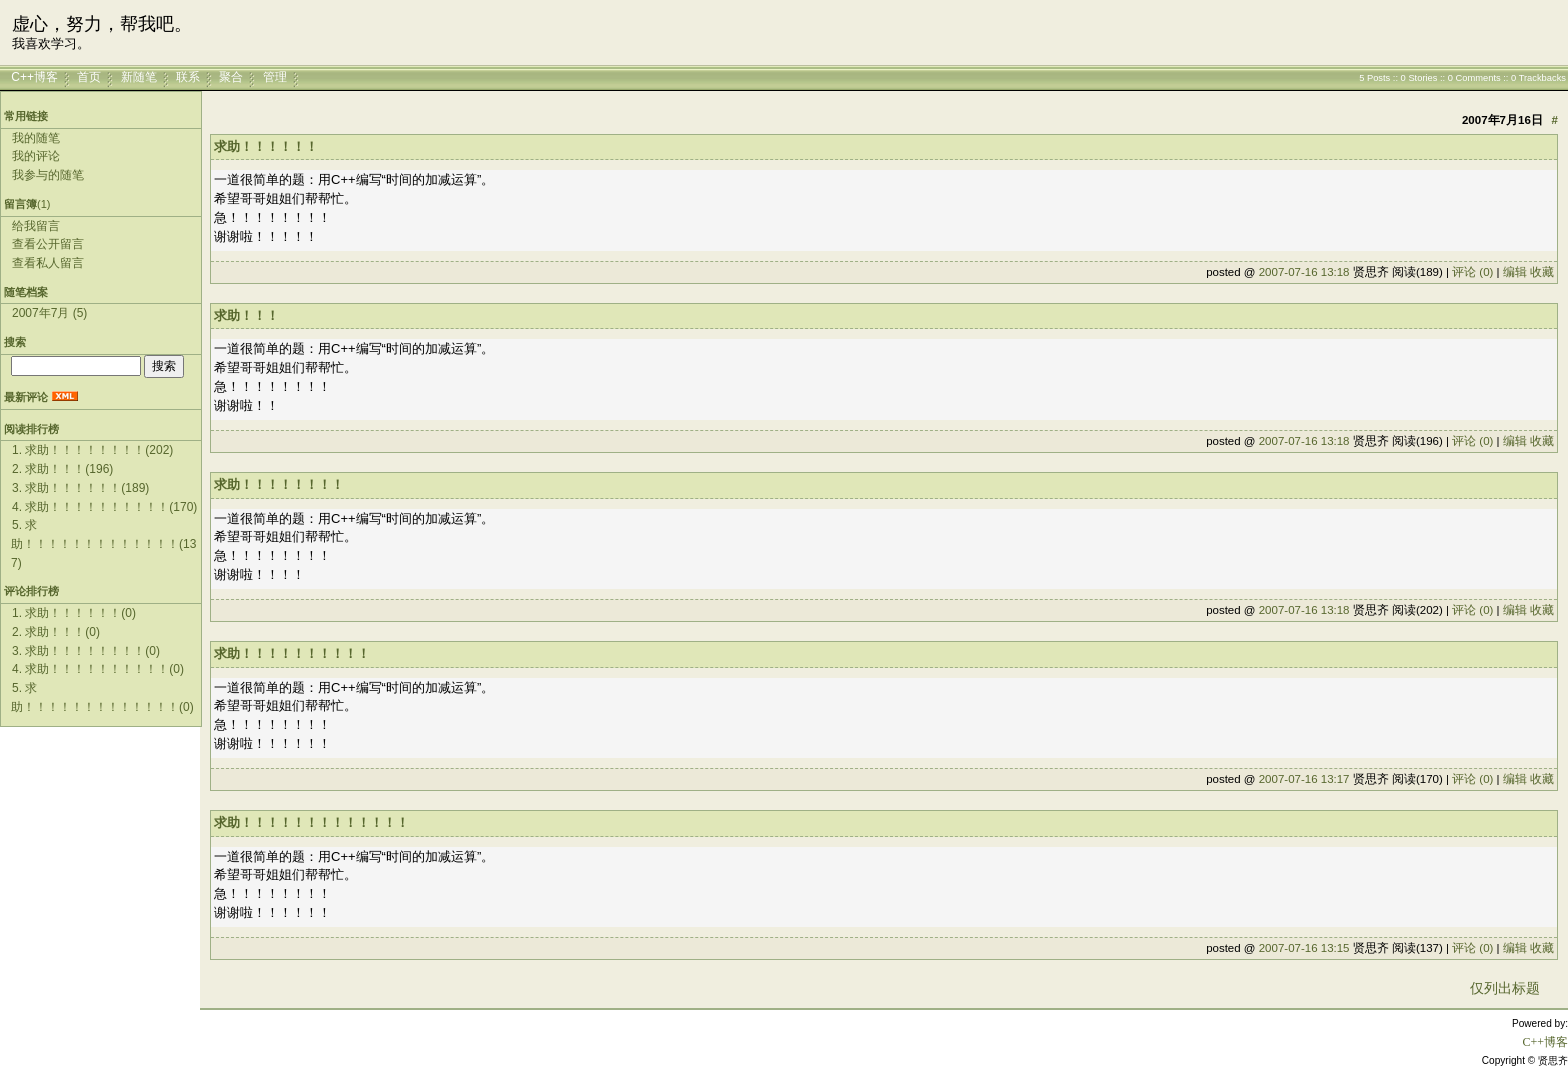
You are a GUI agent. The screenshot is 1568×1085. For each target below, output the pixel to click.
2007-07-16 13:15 (1304, 948)
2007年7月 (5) (49, 313)
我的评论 (36, 156)
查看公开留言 (48, 244)
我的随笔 (36, 138)
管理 (275, 77)
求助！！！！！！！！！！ (292, 653)
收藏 (1542, 272)
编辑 (1515, 272)
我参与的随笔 (48, 175)
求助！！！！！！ (266, 146)
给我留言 (36, 226)
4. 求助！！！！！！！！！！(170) (104, 507)
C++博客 (34, 77)
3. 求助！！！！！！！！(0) (86, 651)
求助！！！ (246, 315)
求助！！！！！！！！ (279, 484)
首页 (89, 77)
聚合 (231, 77)
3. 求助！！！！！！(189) (80, 488)
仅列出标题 (1505, 988)
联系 (188, 77)
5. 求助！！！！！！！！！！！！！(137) (103, 543)
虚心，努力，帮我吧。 (102, 24)
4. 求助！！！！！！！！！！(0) (98, 669)
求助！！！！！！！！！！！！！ (311, 822)
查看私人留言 (48, 263)
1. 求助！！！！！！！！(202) (92, 450)
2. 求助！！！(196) (62, 469)
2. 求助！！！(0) (56, 632)
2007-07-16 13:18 (1304, 272)
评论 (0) (1472, 272)
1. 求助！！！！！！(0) (74, 613)
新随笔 (139, 77)
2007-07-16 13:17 (1304, 779)
